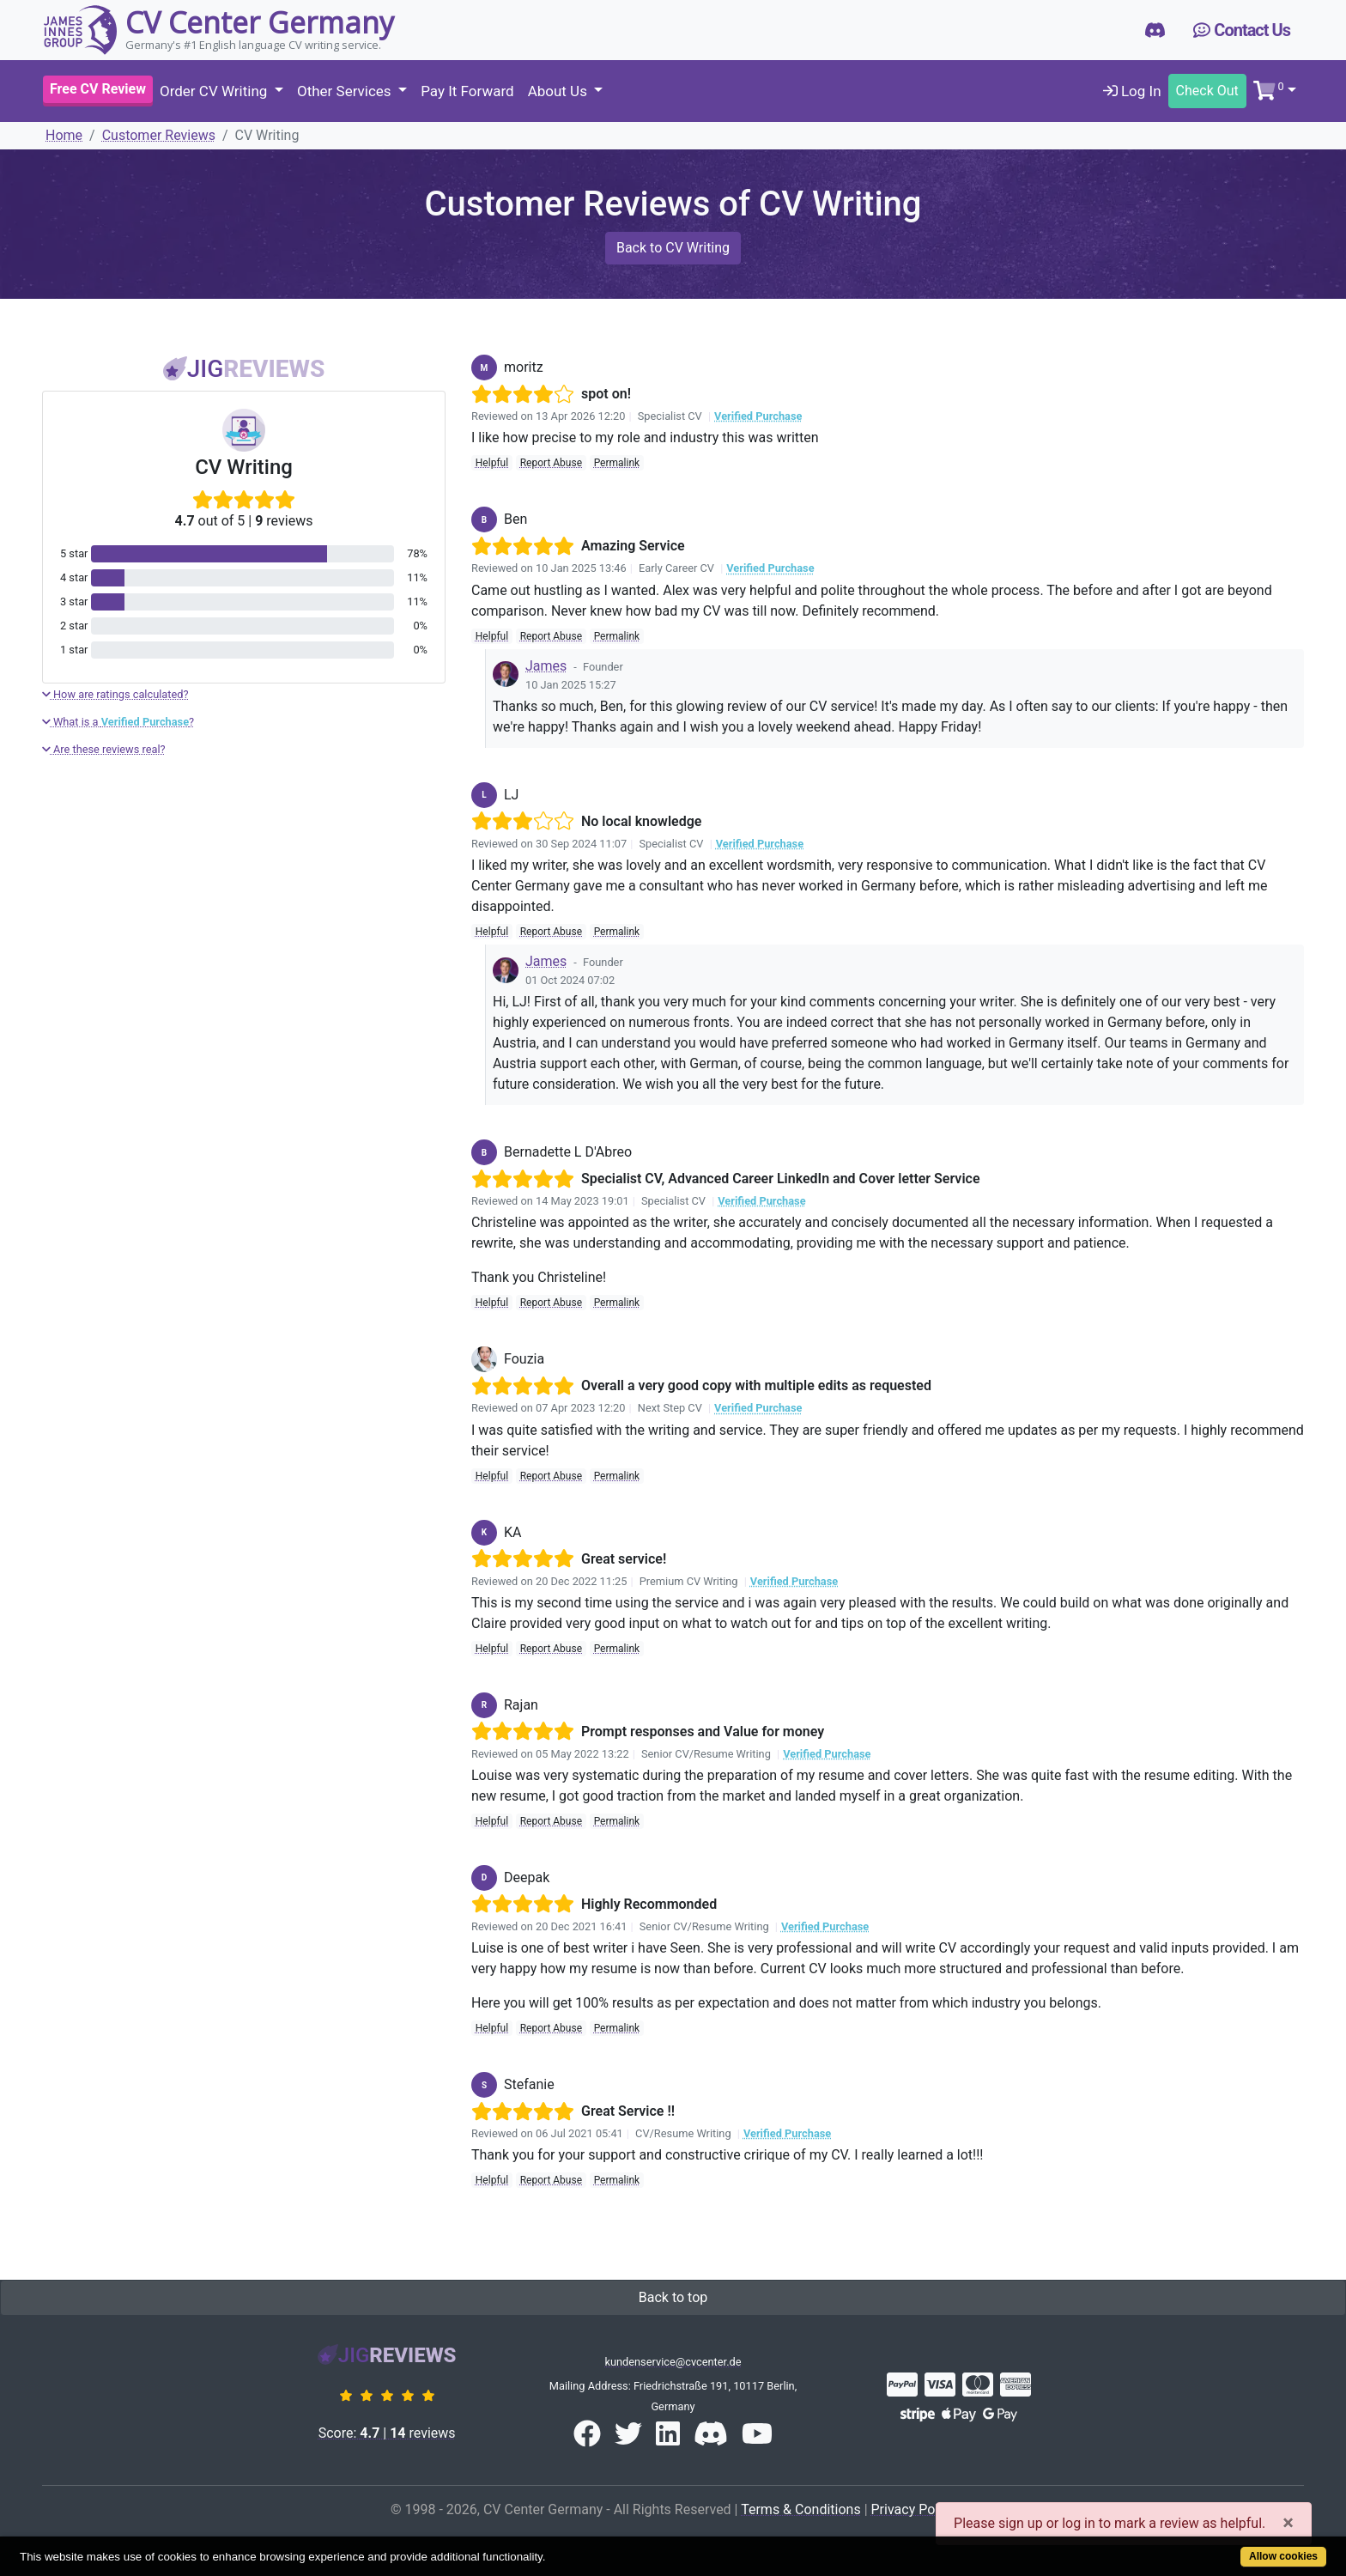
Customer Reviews (158, 135)
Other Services (346, 91)
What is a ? (118, 721)
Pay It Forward (467, 91)
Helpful (492, 463)
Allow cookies (1283, 2556)
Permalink (617, 463)
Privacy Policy (913, 2509)
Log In (1132, 91)
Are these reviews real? (104, 749)
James (546, 666)
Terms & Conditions (801, 2509)
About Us (559, 91)
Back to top (673, 2297)
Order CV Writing (215, 91)
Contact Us (1241, 30)
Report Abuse (551, 463)
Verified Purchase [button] (758, 416)
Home (63, 135)
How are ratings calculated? (115, 694)
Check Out (1207, 90)
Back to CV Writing (673, 248)
